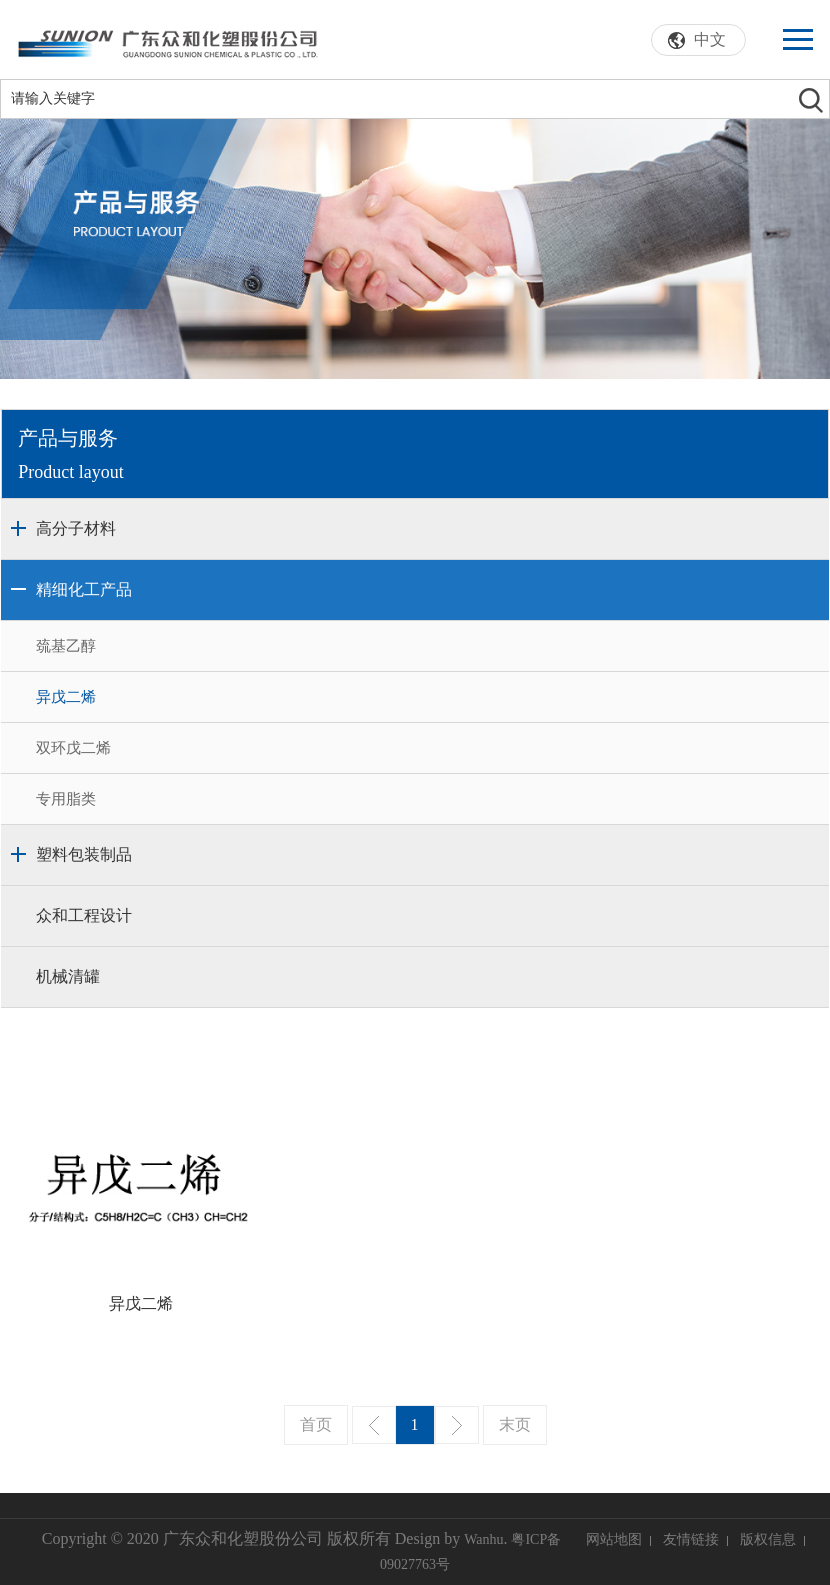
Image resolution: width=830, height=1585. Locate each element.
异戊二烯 (66, 697)
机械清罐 (68, 976)
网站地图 (614, 1539)
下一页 (457, 1425)
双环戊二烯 (73, 748)
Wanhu (483, 1539)
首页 (316, 1424)
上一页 (374, 1425)
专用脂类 (66, 799)
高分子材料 (76, 528)
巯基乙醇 (66, 646)
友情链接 (691, 1539)
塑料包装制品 (84, 854)
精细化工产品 (84, 589)
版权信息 (768, 1539)
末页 (515, 1424)
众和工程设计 (84, 915)
